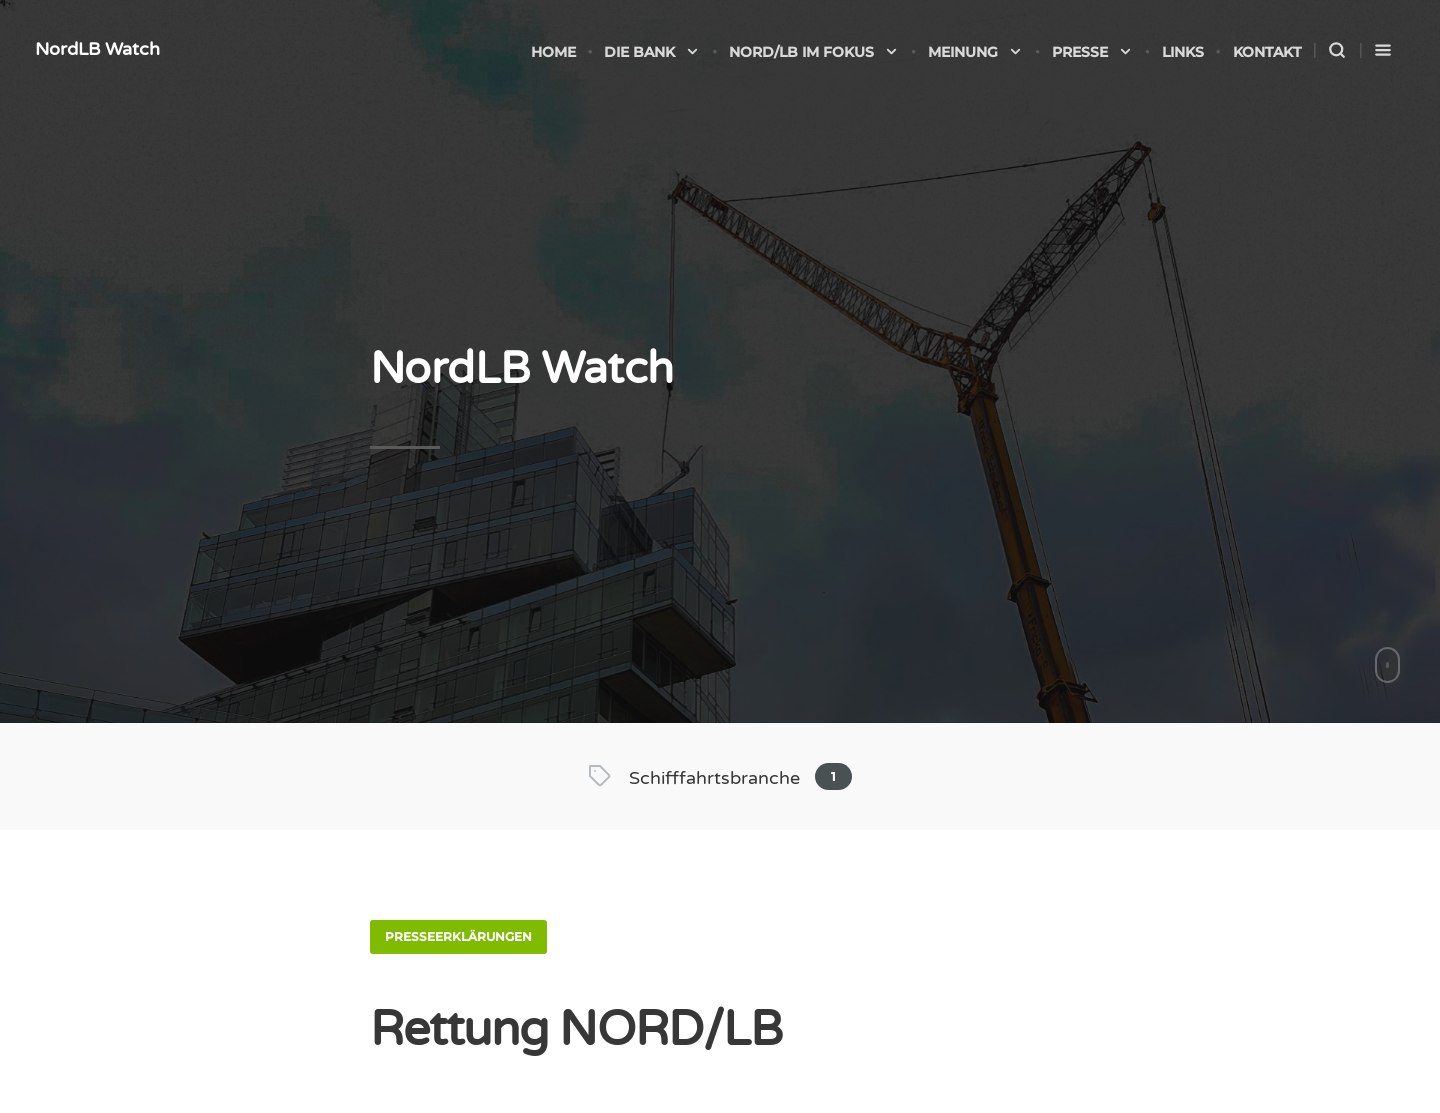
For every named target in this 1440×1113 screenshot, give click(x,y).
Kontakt (1267, 52)
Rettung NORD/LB (576, 1030)
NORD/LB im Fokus (814, 52)
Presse (1092, 52)
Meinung (975, 52)
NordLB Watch (97, 49)
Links (1183, 52)
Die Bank (652, 52)
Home (553, 52)
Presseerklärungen (458, 936)
